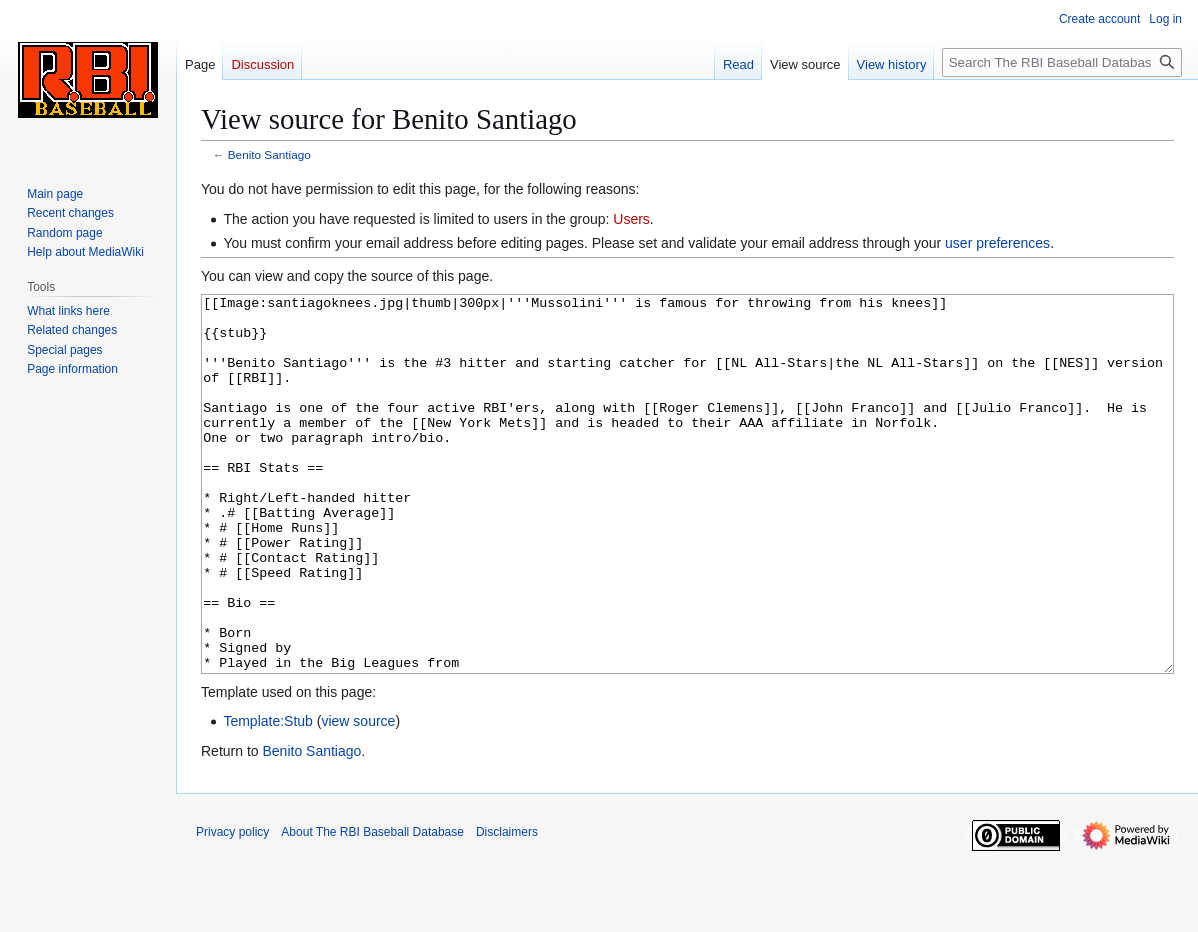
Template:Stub (268, 796)
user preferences (997, 243)
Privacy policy (232, 907)
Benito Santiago (269, 154)
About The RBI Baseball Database (372, 907)
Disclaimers (507, 907)
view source (358, 796)
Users (631, 219)
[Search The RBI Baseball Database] (1062, 62)
